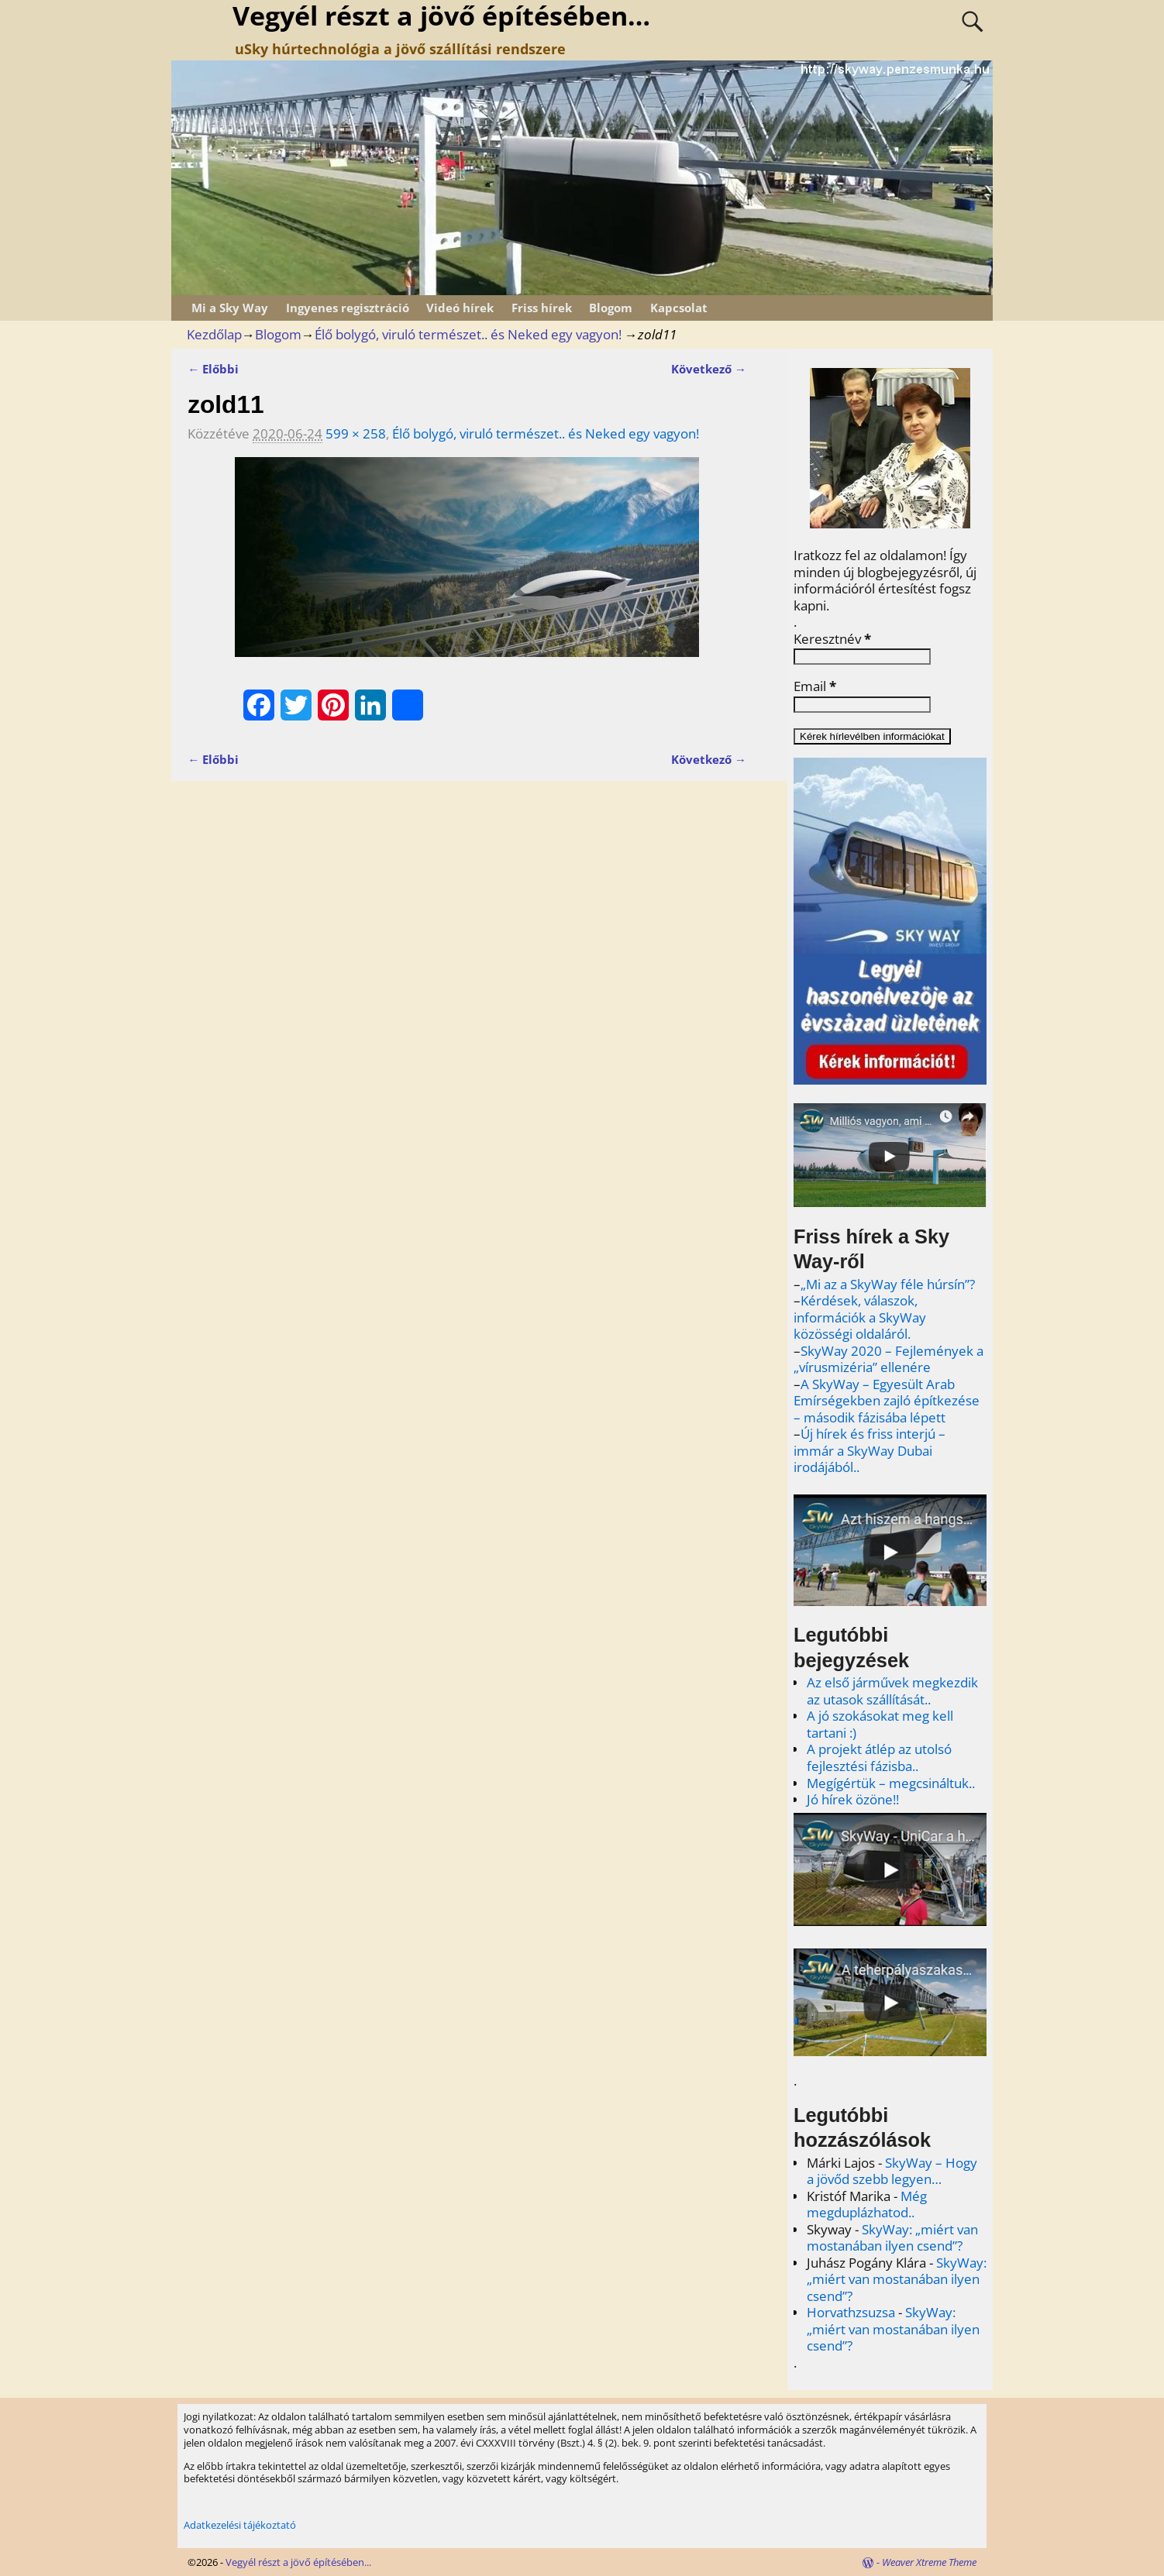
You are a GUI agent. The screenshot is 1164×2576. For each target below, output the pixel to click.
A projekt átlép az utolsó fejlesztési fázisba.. (879, 1757)
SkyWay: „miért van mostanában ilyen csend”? (892, 2237)
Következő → (708, 369)
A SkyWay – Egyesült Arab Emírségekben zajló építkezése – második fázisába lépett (887, 1400)
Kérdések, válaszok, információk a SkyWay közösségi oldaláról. (860, 1317)
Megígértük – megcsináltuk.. (891, 1783)
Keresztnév (832, 639)
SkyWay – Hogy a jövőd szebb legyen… (892, 2171)
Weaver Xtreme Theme (929, 2562)
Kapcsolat (679, 307)
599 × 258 (355, 433)
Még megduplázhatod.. (867, 2204)
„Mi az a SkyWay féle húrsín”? (888, 1284)
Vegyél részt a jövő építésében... (298, 2562)
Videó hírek (460, 307)
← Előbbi (213, 369)
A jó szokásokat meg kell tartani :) (880, 1724)
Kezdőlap (214, 334)
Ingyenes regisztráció (347, 307)
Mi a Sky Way (229, 307)
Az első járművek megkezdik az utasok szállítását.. (892, 1690)
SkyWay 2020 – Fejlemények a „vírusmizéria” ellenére (888, 1359)
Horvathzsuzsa (851, 2312)
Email (815, 686)
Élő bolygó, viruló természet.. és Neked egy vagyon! (468, 334)
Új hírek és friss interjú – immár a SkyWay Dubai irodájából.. (869, 1450)
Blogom (610, 307)
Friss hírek (541, 307)
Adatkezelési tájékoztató (240, 2525)
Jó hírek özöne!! (853, 1799)
